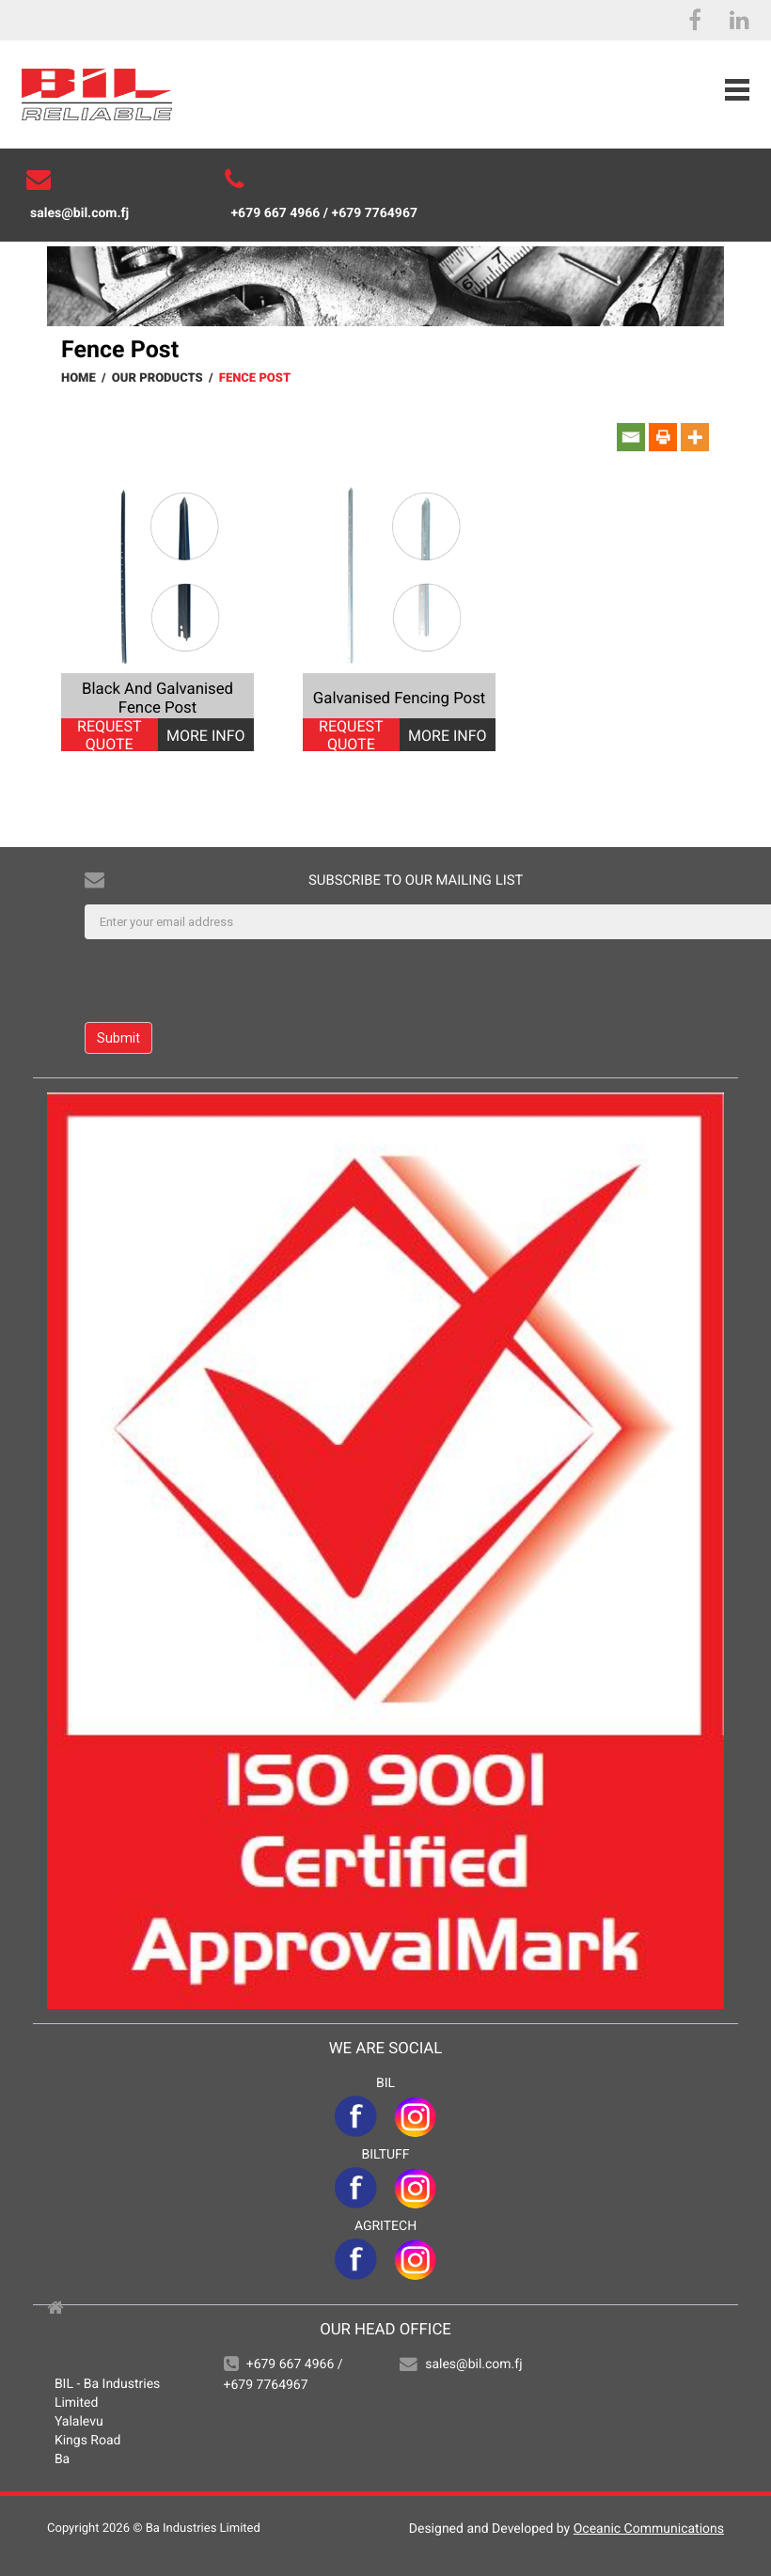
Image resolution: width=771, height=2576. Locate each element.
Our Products (157, 378)
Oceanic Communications (649, 2529)
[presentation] (227, 980)
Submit (118, 1037)
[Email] (631, 437)
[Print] (663, 437)
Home (78, 378)
